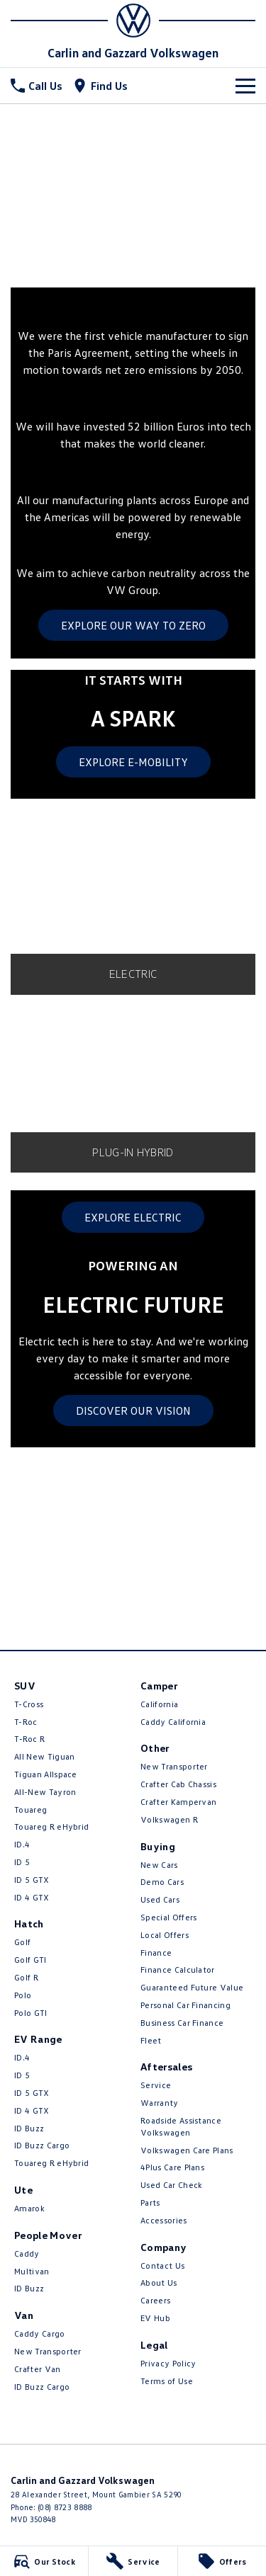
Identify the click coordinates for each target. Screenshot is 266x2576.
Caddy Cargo (39, 2333)
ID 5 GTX (32, 1879)
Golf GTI (30, 1959)
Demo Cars (162, 1881)
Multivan (32, 2271)
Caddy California (173, 1721)
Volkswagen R (169, 1819)
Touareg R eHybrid (51, 1826)
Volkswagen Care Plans (186, 2150)
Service (155, 2085)
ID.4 (22, 1844)
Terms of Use (166, 2381)
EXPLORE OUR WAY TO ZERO (133, 625)
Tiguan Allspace (45, 1774)
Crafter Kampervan (178, 1801)
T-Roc (26, 1721)
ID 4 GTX (32, 1897)
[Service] (133, 2561)
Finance (156, 1952)
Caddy (27, 2253)
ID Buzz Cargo (42, 2145)
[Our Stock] (44, 2561)
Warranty (159, 2102)
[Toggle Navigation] (245, 85)
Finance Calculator (177, 1969)
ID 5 (22, 1862)
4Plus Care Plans (172, 2167)
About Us (158, 2282)
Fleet (151, 2040)
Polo (22, 1995)
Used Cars (159, 1899)
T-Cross (28, 1704)
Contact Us (162, 2265)
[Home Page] (133, 20)
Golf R (26, 1977)
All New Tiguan (44, 1756)
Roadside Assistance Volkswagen (180, 2126)
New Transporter (48, 2351)
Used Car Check (171, 2184)
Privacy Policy (168, 2363)
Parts (150, 2202)
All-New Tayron (45, 1791)
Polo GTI (31, 2012)
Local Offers (164, 1935)
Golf (22, 1942)
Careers (155, 2300)
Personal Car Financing (185, 2005)
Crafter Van (37, 2369)
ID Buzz (29, 2128)
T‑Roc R (29, 1738)
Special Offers (168, 1917)
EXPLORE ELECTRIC (133, 1217)
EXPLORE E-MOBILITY (133, 762)
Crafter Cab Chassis (178, 1784)
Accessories (163, 2220)
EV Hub (155, 2318)
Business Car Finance (181, 2022)
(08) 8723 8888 (65, 2507)
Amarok (29, 2208)
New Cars (159, 1864)
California (159, 1704)
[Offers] (222, 2561)
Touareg (30, 1809)
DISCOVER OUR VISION (133, 1410)
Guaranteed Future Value (191, 1987)
